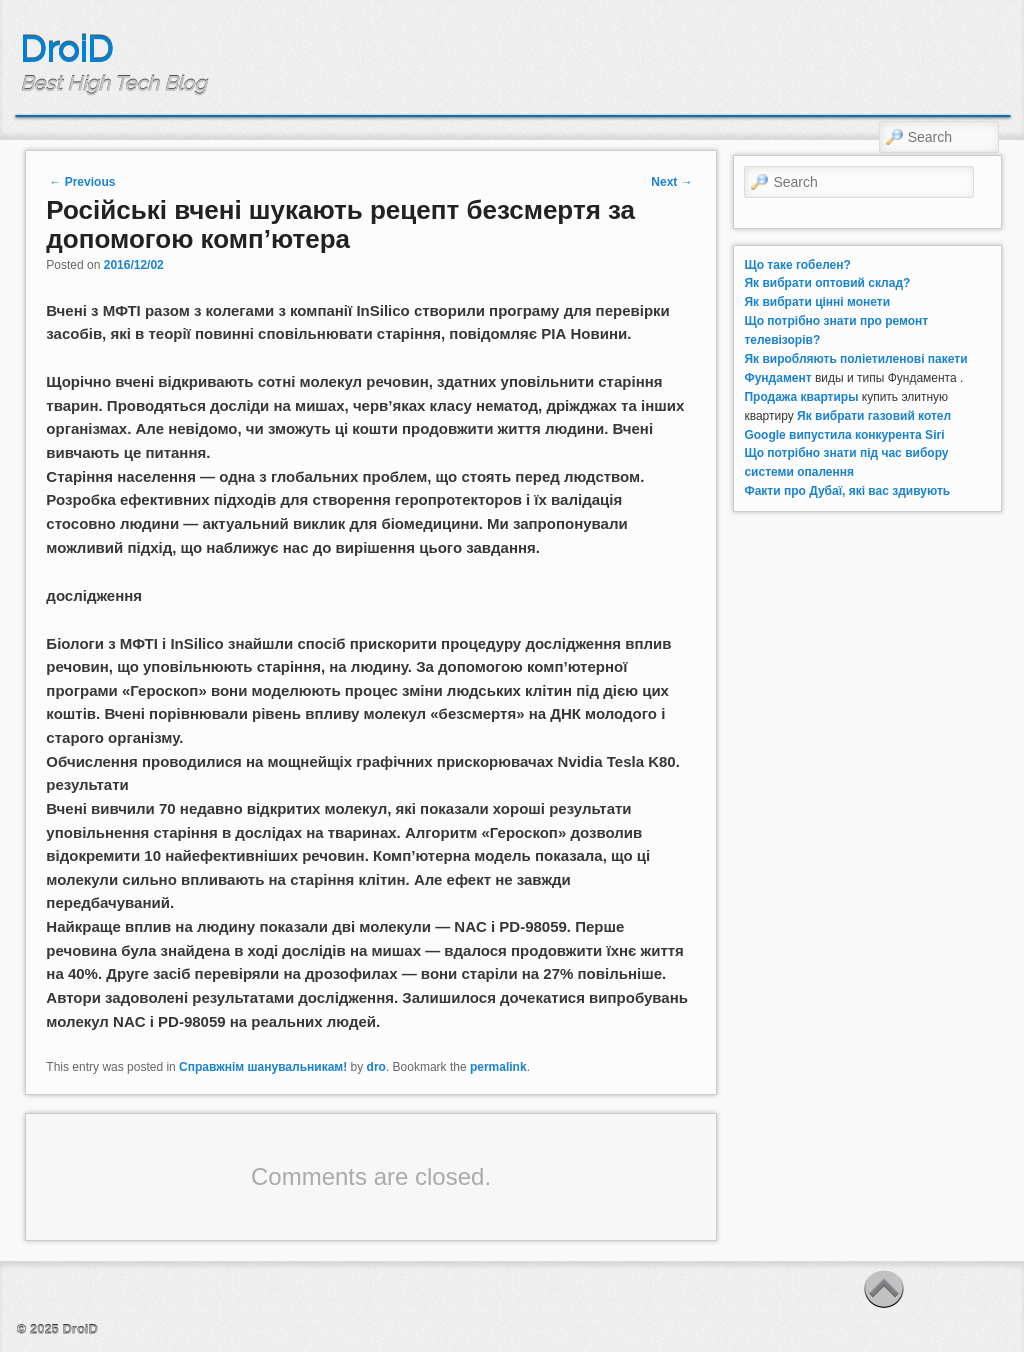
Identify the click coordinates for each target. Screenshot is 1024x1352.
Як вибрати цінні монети (817, 302)
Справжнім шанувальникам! (263, 1067)
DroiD (66, 49)
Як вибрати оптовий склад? (827, 283)
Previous (82, 182)
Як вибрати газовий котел (874, 416)
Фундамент (777, 378)
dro (376, 1067)
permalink (498, 1067)
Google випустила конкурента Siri (844, 435)
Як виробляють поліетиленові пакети (855, 359)
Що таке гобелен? (797, 265)
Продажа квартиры (801, 397)
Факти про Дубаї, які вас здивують (847, 491)
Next (671, 182)
